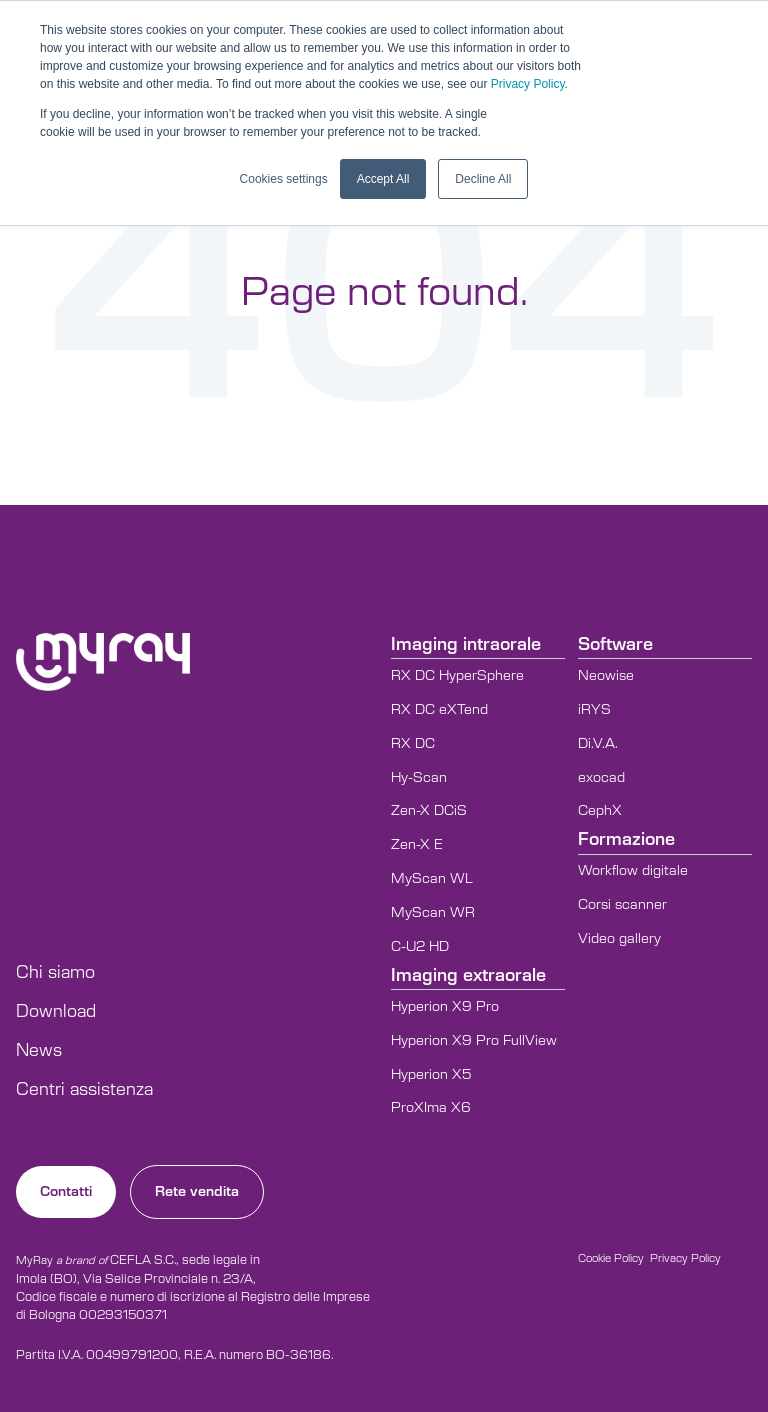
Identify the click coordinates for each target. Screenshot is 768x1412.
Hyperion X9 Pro (445, 1007)
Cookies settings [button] (284, 179)
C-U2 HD (420, 947)
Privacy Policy (528, 84)
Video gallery (619, 939)
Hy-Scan (419, 778)
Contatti (66, 1192)
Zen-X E (417, 845)
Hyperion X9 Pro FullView (474, 1041)
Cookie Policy (611, 1258)
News (39, 1051)
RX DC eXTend (439, 710)
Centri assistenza (84, 1090)
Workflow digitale (633, 871)
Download (56, 1012)
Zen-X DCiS (429, 811)
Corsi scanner (622, 905)
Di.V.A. (598, 744)
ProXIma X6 (431, 1108)
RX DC (413, 744)
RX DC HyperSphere (457, 676)
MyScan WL (432, 879)
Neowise (606, 676)
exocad (601, 778)
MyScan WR (433, 913)
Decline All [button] (483, 179)
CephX (600, 811)
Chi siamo (55, 973)
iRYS (594, 710)
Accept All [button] (383, 179)
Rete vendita (197, 1192)
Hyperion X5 (431, 1075)
